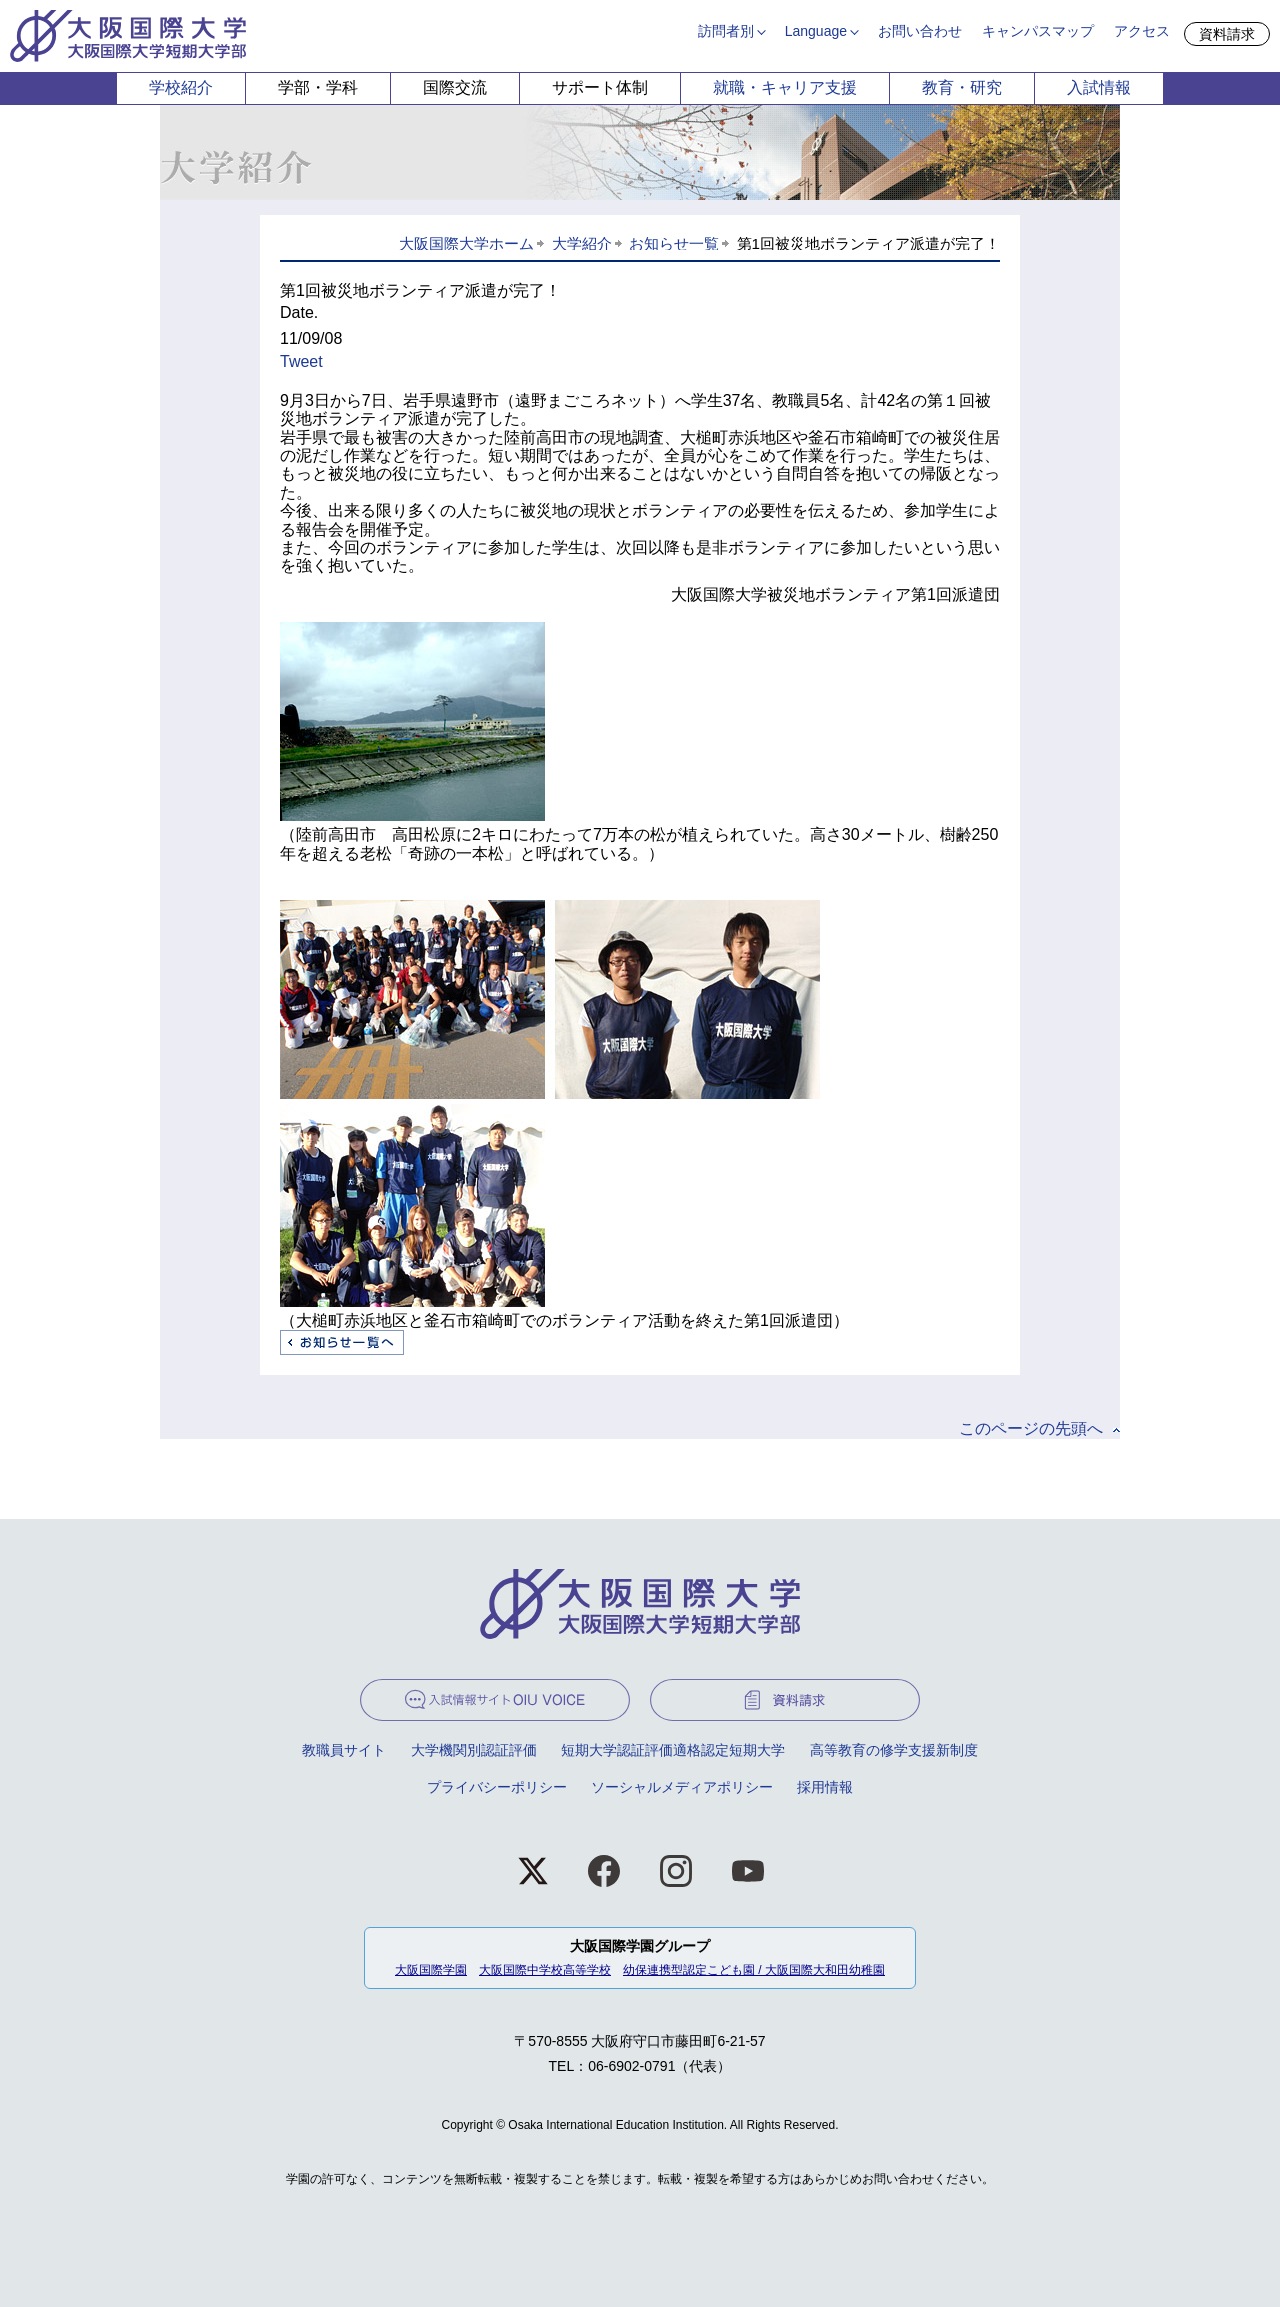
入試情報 (1099, 87)
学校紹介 (181, 87)
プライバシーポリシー (497, 1787)
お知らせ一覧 (674, 243)
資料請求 (1227, 34)
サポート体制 (600, 87)
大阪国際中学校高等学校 (545, 1970)
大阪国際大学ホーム (466, 243)
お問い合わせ (920, 31)
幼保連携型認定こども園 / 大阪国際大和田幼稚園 (754, 1970)
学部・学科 (318, 87)
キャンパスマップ (1038, 31)
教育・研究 (962, 87)
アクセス (1142, 31)
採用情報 (825, 1787)
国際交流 (455, 87)
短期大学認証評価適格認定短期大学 (673, 1750)
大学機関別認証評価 (474, 1750)
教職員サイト (344, 1750)
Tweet (301, 361)
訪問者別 (726, 31)
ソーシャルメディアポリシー (682, 1787)
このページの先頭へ (1031, 1428)
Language (816, 31)
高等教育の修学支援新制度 (894, 1750)
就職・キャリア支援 (785, 87)
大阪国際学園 (431, 1970)
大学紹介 (582, 243)
